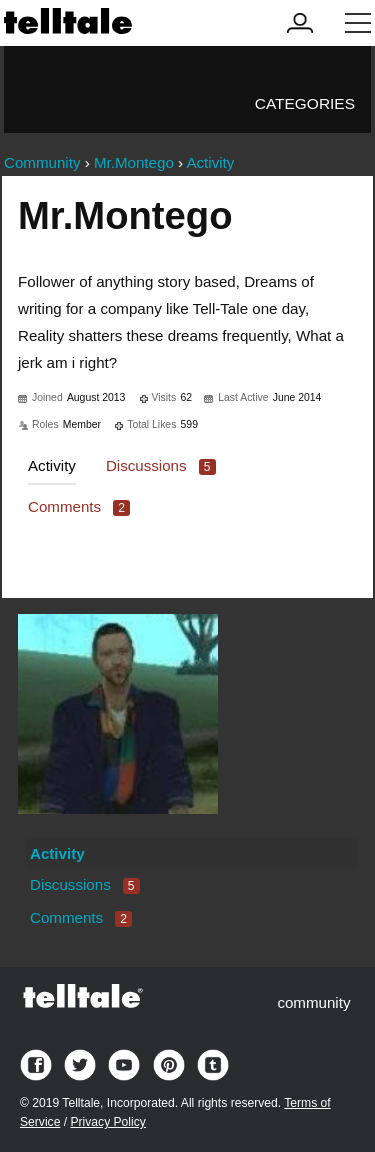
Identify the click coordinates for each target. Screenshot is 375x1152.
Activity (52, 465)
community (313, 1002)
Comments (79, 506)
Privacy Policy (107, 1122)
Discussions (161, 465)
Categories (305, 103)
